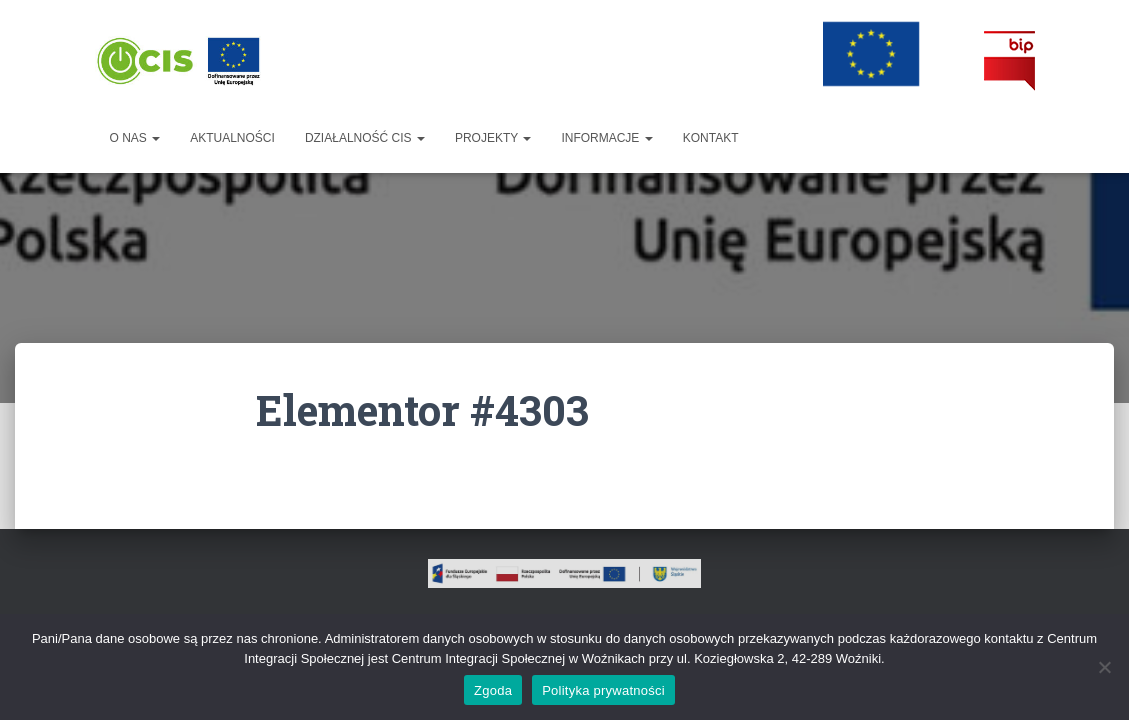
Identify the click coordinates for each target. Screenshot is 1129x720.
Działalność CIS (365, 138)
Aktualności (232, 138)
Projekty (493, 138)
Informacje (606, 138)
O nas (135, 138)
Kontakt (711, 138)
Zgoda (493, 690)
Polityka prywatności (603, 690)
